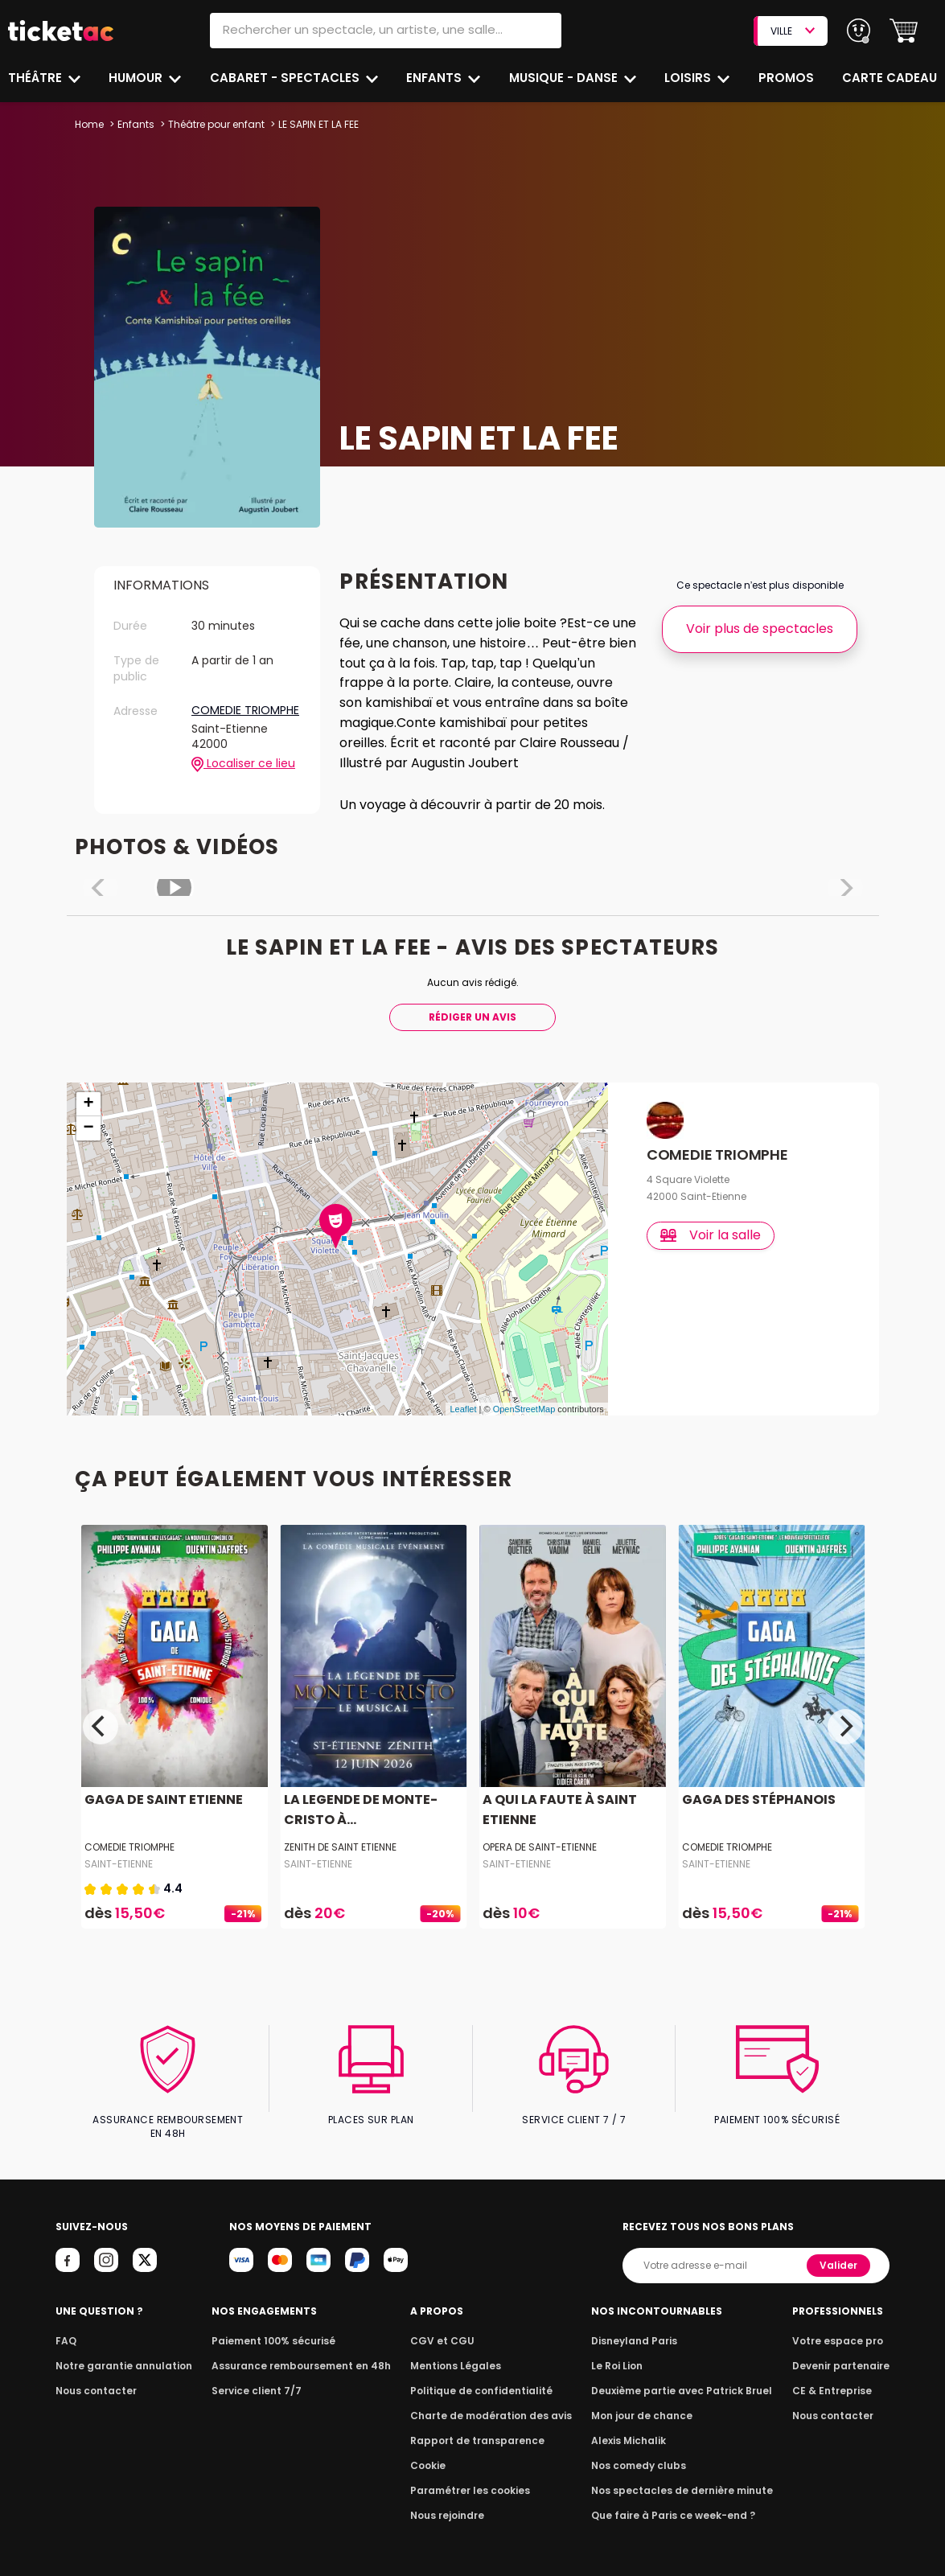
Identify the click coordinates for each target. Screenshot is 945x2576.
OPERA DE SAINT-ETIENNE (540, 1847)
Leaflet (463, 1409)
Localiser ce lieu (243, 764)
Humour (138, 77)
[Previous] (100, 1726)
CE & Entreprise (835, 2377)
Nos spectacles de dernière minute (681, 2477)
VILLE (792, 31)
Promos (787, 77)
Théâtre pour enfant (215, 124)
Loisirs (690, 77)
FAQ (65, 2327)
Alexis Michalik (632, 2427)
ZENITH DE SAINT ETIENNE (339, 1847)
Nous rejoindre (450, 2501)
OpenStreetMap (524, 1409)
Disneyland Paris (637, 2327)
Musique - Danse (565, 77)
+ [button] (88, 1104)
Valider (840, 2251)
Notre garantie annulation (119, 2352)
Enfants (434, 77)
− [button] (88, 1128)
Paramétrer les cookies (470, 2477)
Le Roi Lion (621, 2352)
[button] (904, 31)
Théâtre (35, 77)
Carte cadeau (891, 77)
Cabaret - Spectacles (286, 77)
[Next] (845, 1726)
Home (89, 124)
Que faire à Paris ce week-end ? (673, 2501)
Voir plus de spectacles (759, 628)
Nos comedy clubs (641, 2452)
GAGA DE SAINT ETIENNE (160, 1799)
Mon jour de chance (644, 2402)
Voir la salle (711, 1235)
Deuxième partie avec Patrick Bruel (681, 2377)
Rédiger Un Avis (472, 1017)
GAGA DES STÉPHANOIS (755, 1799)
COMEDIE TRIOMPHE (244, 711)
